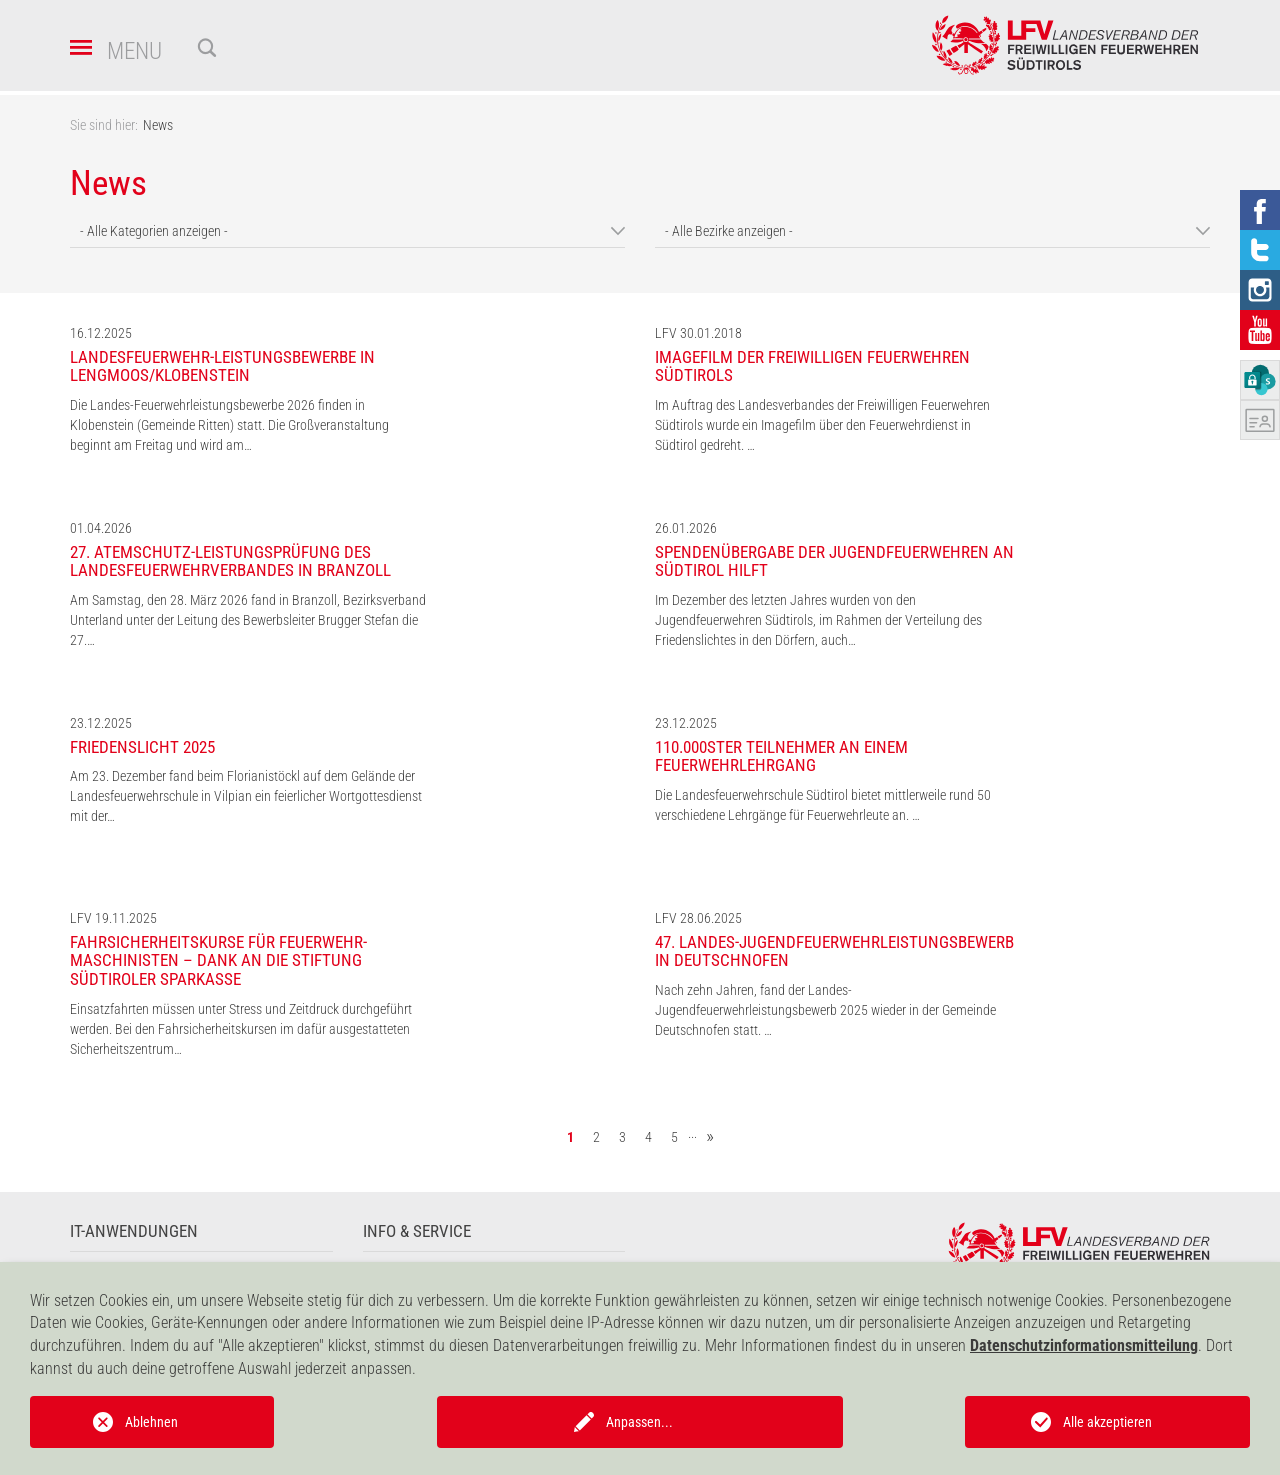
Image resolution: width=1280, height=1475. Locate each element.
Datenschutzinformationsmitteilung (1084, 1345)
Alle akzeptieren (1107, 1422)
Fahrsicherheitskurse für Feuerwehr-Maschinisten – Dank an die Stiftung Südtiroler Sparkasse (218, 960)
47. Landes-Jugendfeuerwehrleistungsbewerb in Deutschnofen (834, 951)
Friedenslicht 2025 (142, 747)
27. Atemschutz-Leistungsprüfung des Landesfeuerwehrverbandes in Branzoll (230, 561)
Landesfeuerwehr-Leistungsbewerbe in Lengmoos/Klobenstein (222, 366)
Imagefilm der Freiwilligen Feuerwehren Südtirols (812, 366)
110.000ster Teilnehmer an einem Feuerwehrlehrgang (781, 756)
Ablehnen (151, 1422)
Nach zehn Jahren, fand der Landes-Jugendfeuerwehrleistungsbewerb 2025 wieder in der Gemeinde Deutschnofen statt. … (825, 1010)
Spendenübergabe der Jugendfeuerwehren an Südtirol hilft (834, 561)
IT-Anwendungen (134, 1231)
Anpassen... (639, 1422)
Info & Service (417, 1231)
